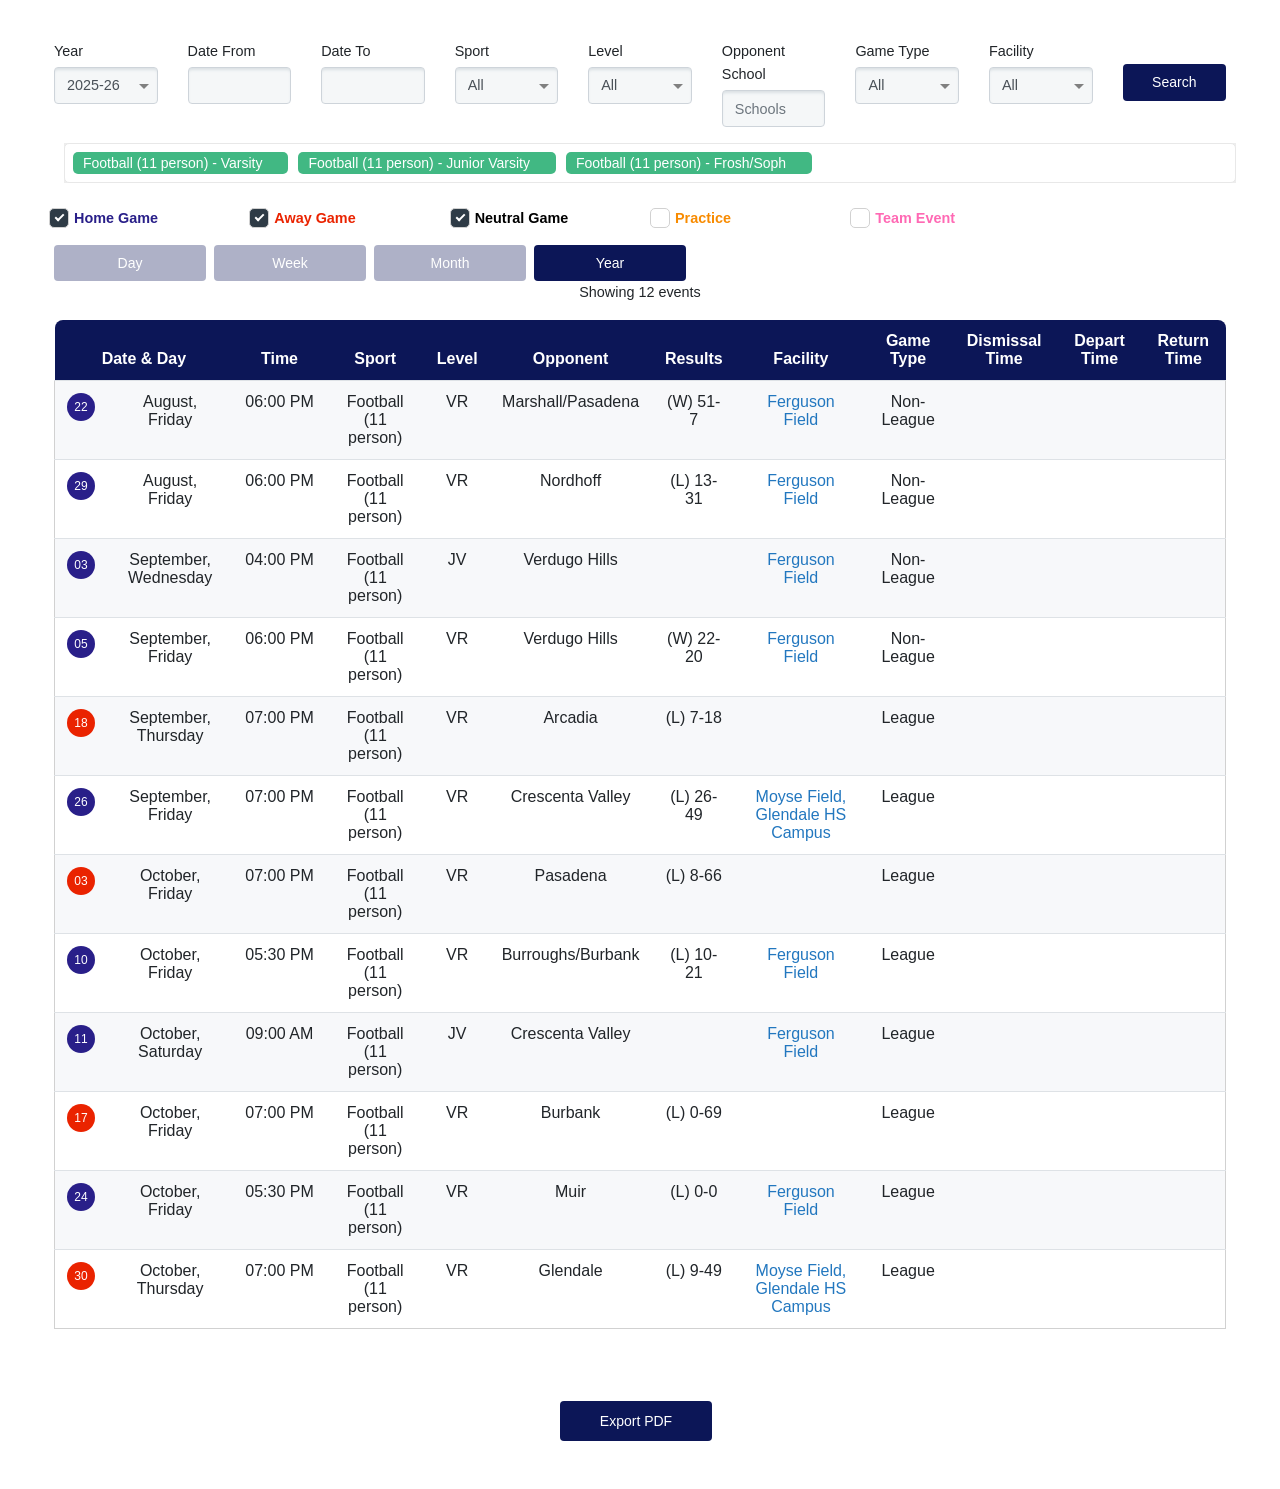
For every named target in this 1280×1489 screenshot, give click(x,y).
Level (605, 51)
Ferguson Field (801, 410)
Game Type (892, 51)
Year (68, 51)
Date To (345, 51)
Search (1174, 82)
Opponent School (753, 62)
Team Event (902, 218)
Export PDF (636, 1421)
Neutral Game (509, 218)
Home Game (103, 218)
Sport (472, 51)
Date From (222, 51)
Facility (1011, 51)
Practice (690, 218)
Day (130, 263)
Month (450, 263)
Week (290, 263)
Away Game (302, 218)
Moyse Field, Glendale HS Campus (801, 814)
